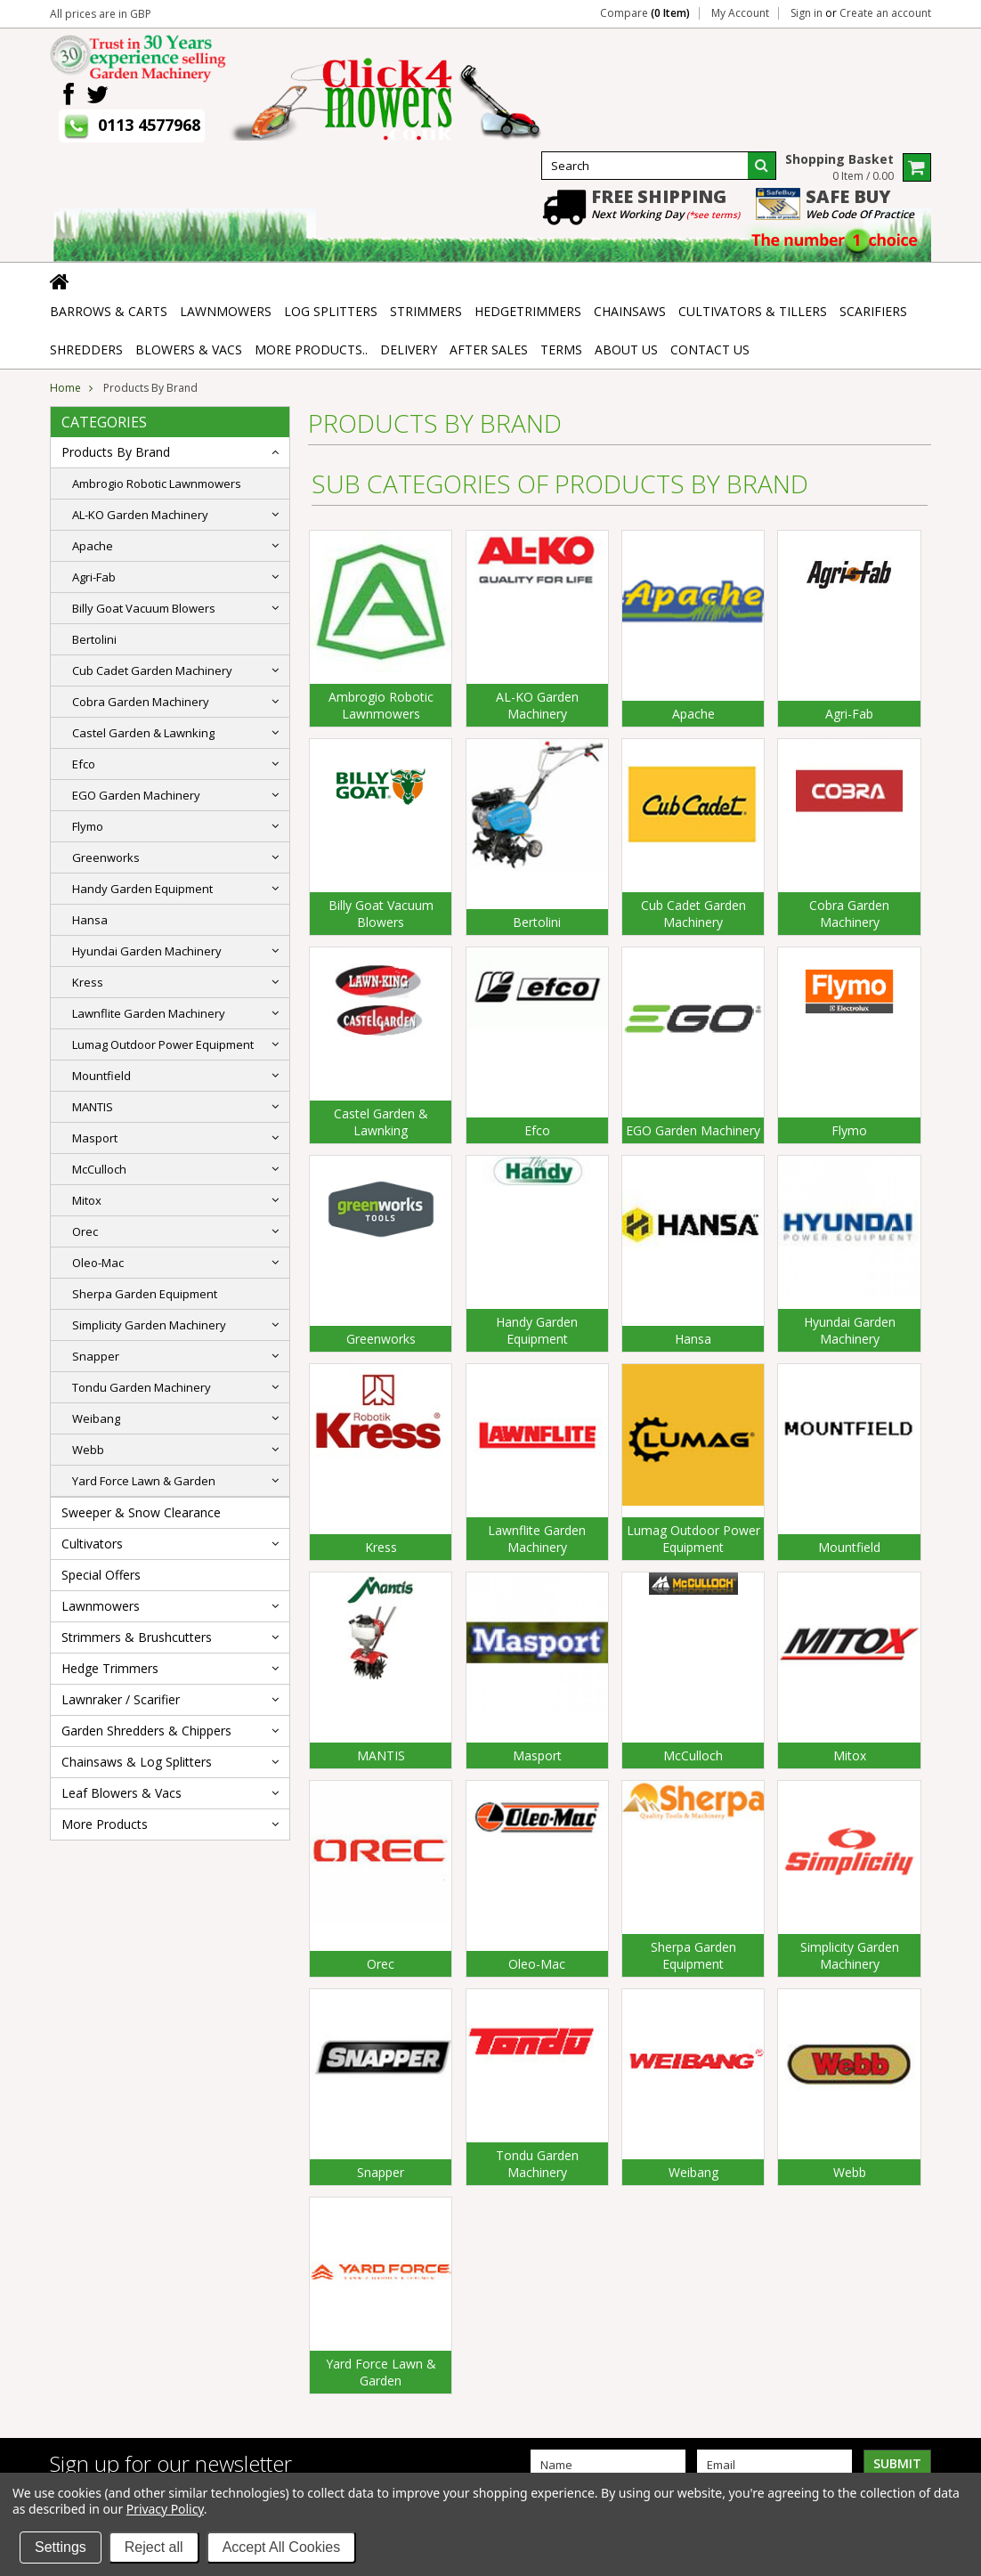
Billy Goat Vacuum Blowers (143, 608)
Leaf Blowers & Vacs (121, 1792)
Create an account (885, 13)
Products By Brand (115, 451)
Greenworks (106, 857)
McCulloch (99, 1169)
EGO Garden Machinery (136, 795)
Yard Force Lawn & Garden (143, 1481)
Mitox (86, 1200)
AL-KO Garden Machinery (140, 515)
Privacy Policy (165, 2508)
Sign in (806, 13)
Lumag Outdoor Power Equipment (163, 1044)
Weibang (96, 1418)
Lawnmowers (100, 1605)
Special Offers (101, 1574)
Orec (85, 1231)
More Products (104, 1824)
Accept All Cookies (282, 2547)
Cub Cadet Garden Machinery (152, 670)
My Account (740, 13)
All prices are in (100, 13)
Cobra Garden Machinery (140, 702)
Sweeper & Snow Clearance (141, 1512)
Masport (95, 1138)
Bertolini (94, 639)
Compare (645, 13)
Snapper (95, 1356)
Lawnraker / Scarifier (120, 1699)
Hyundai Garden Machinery (147, 951)
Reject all (154, 2547)
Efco (83, 764)
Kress (87, 982)
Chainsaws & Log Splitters (136, 1761)
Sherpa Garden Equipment (144, 1294)
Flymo (87, 826)
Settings (60, 2547)
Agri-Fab (94, 577)
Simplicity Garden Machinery (149, 1325)
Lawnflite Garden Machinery (148, 1013)
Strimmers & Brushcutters (136, 1637)
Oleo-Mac (98, 1263)
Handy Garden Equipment (142, 889)
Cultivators (92, 1543)
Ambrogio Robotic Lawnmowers (156, 483)
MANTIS (92, 1107)
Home (65, 387)
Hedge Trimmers (109, 1668)
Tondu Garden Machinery (141, 1387)
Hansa (90, 920)
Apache (92, 546)
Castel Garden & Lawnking (143, 733)
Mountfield (101, 1076)
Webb (88, 1450)
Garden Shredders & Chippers (146, 1730)
